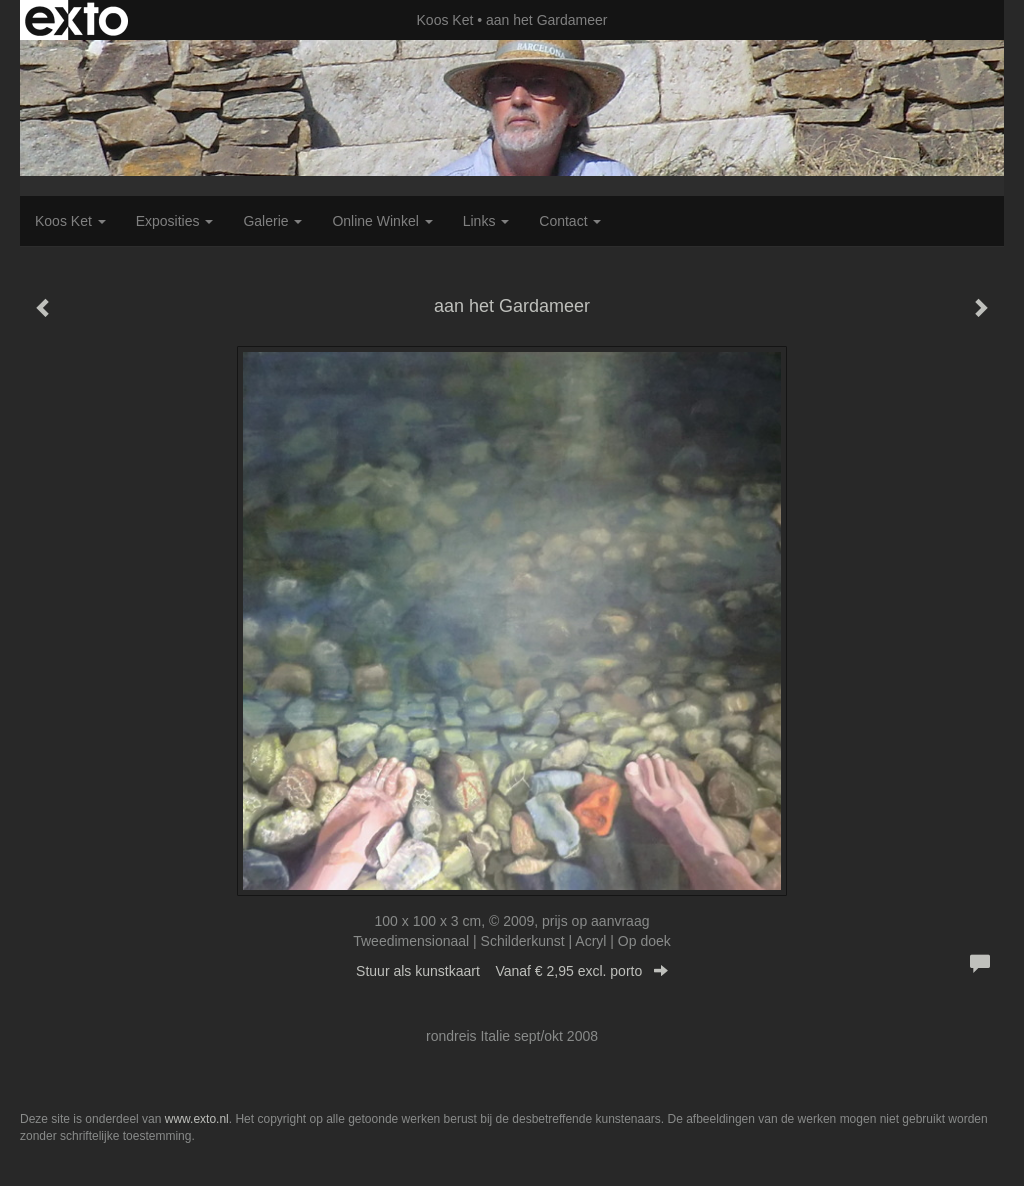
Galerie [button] (272, 221)
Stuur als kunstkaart (512, 971)
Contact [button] (570, 221)
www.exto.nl (197, 1119)
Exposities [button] (175, 221)
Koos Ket (445, 20)
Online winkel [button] (382, 221)
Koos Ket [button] (70, 221)
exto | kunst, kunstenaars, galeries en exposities (76, 20)
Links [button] (486, 221)
